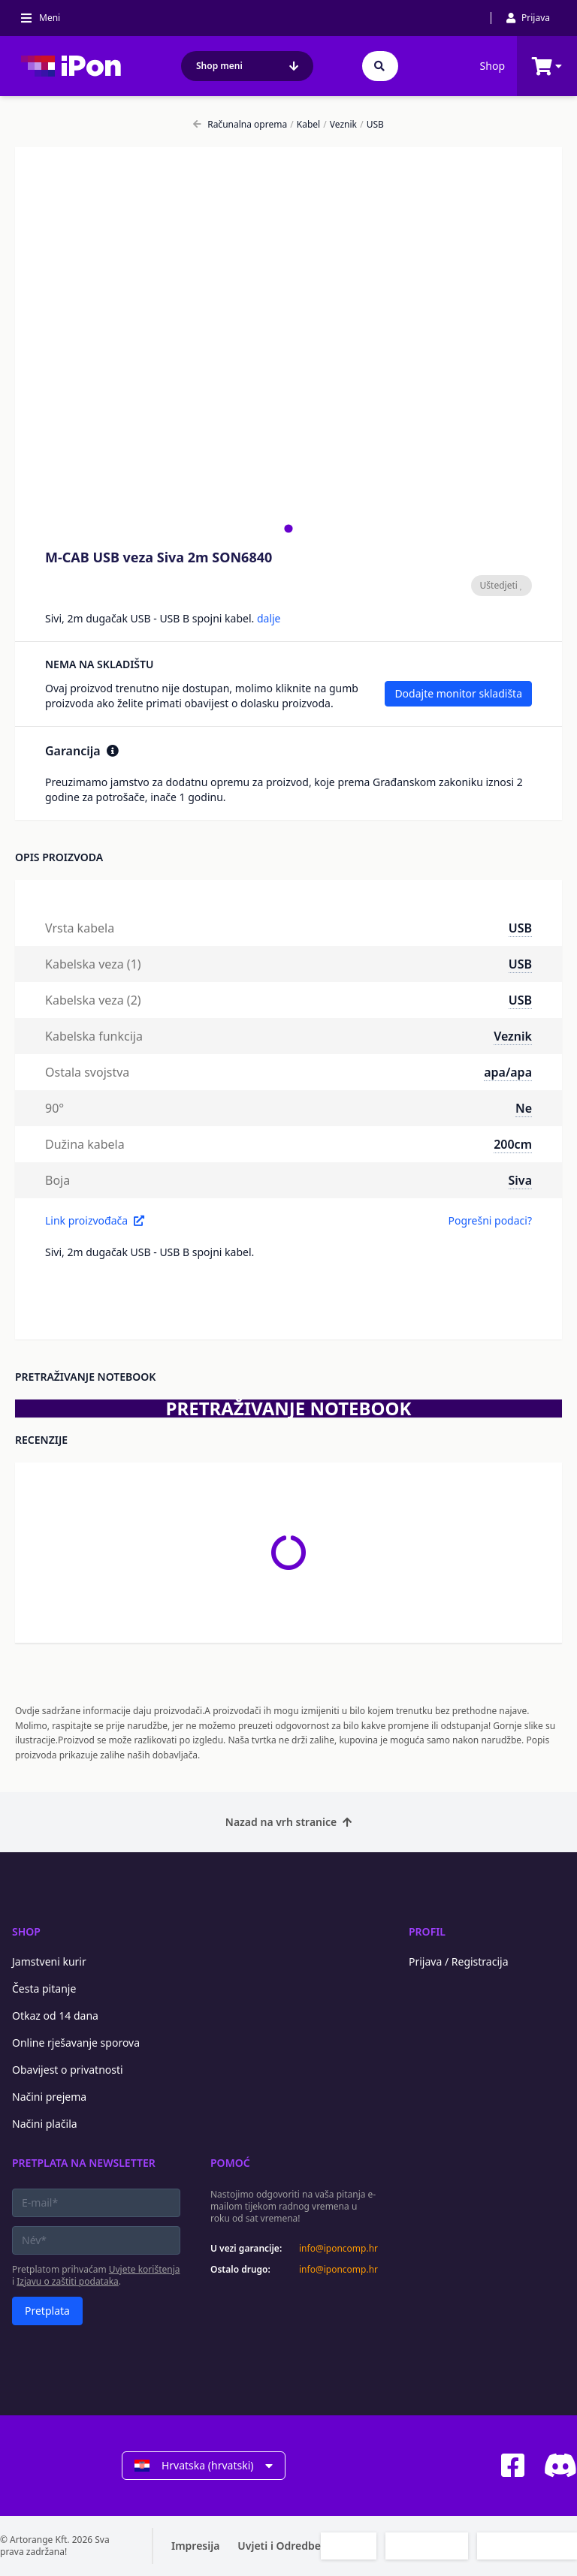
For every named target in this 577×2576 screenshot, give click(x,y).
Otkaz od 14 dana (55, 2015)
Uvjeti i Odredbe (279, 2545)
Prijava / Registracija (459, 1961)
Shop (492, 66)
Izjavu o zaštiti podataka (68, 2281)
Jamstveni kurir (49, 1961)
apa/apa (508, 1072)
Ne (523, 1108)
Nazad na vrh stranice (288, 1822)
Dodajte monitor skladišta (458, 693)
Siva (520, 1180)
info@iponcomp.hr (338, 2249)
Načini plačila (44, 2124)
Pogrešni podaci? (490, 1220)
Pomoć (230, 2163)
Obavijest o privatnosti (67, 2069)
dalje (269, 618)
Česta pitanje (44, 1988)
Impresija (195, 2545)
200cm (513, 1144)
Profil (427, 1931)
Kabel (305, 125)
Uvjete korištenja (144, 2269)
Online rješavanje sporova (76, 2042)
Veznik (340, 125)
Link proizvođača (94, 1220)
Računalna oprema (240, 125)
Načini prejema (49, 2096)
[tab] (288, 528)
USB (372, 125)
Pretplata (47, 2310)
